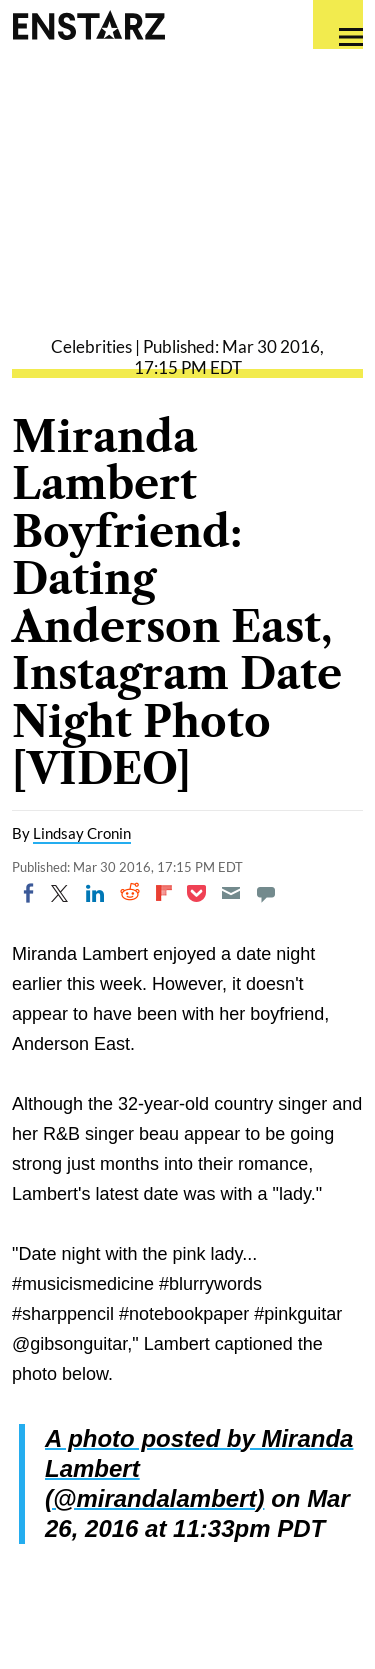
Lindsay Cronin (82, 833)
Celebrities (91, 346)
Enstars (88, 25)
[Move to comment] (266, 893)
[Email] (231, 893)
